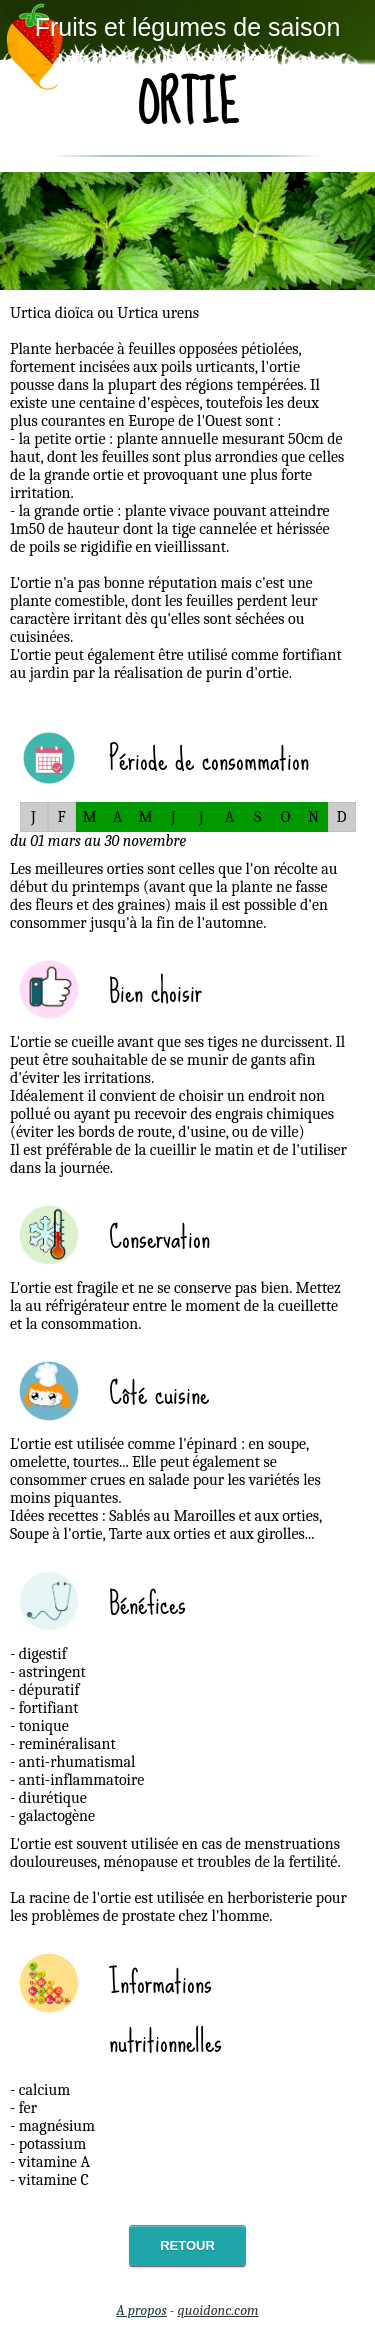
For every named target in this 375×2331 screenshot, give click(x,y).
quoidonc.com (218, 2310)
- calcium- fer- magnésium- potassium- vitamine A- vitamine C (52, 2135)
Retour (187, 2245)
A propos (141, 2310)
